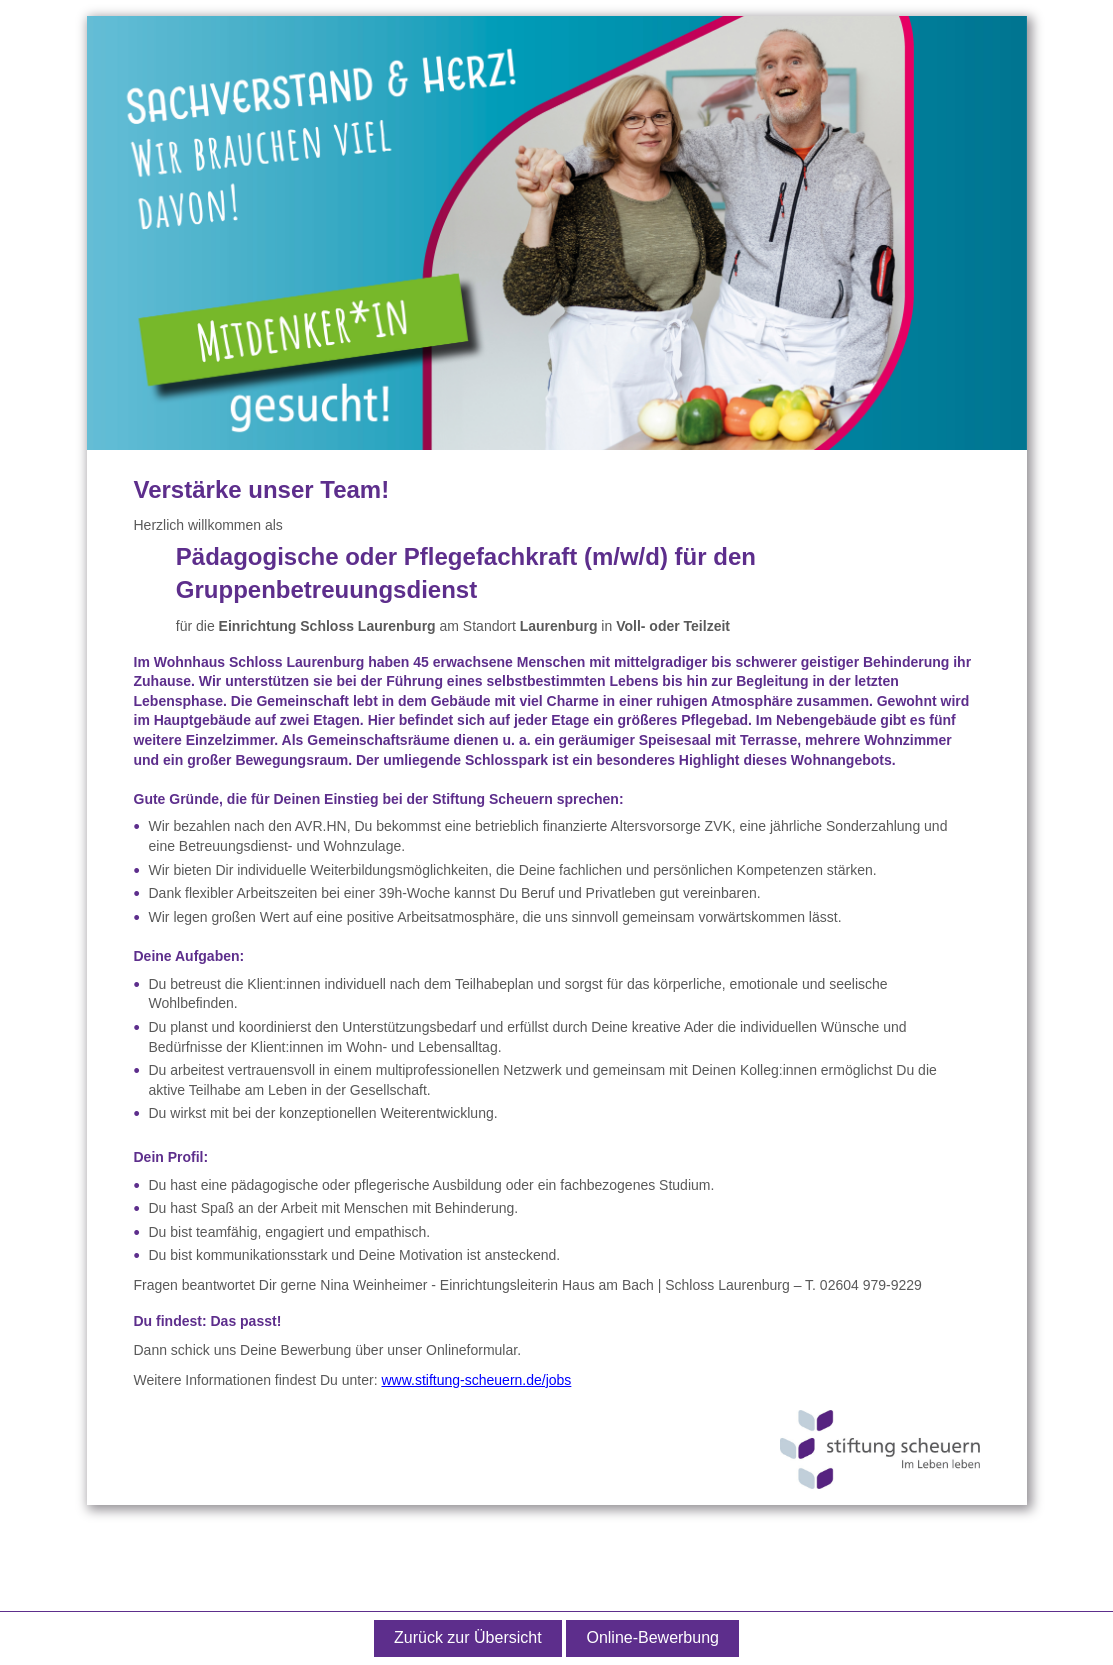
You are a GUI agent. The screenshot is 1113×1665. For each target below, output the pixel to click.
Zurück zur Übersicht (468, 1637)
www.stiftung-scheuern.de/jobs (476, 1380)
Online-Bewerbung (652, 1637)
